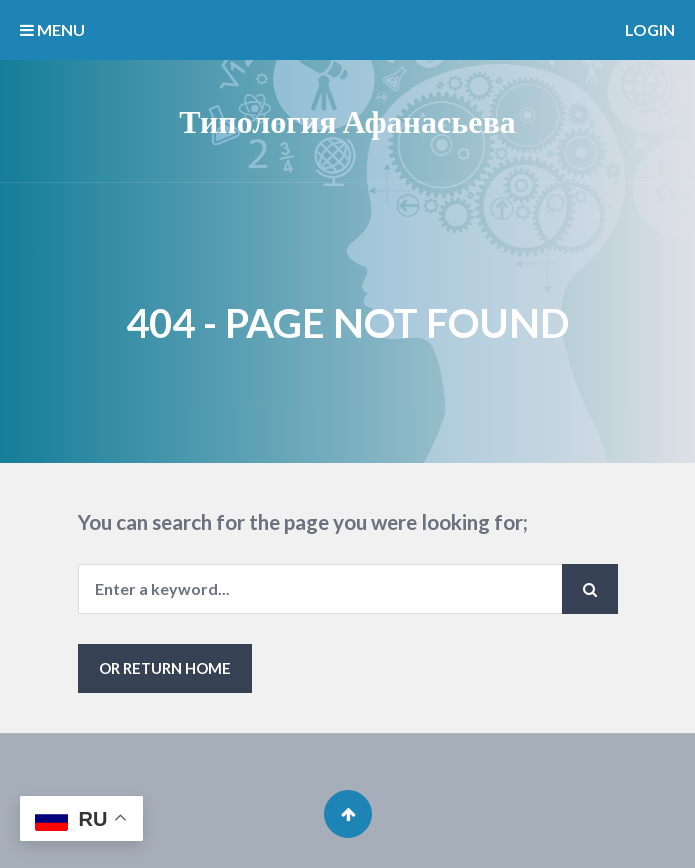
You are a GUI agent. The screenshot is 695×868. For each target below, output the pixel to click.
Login (650, 29)
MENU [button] (52, 29)
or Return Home (165, 668)
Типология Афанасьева (347, 120)
